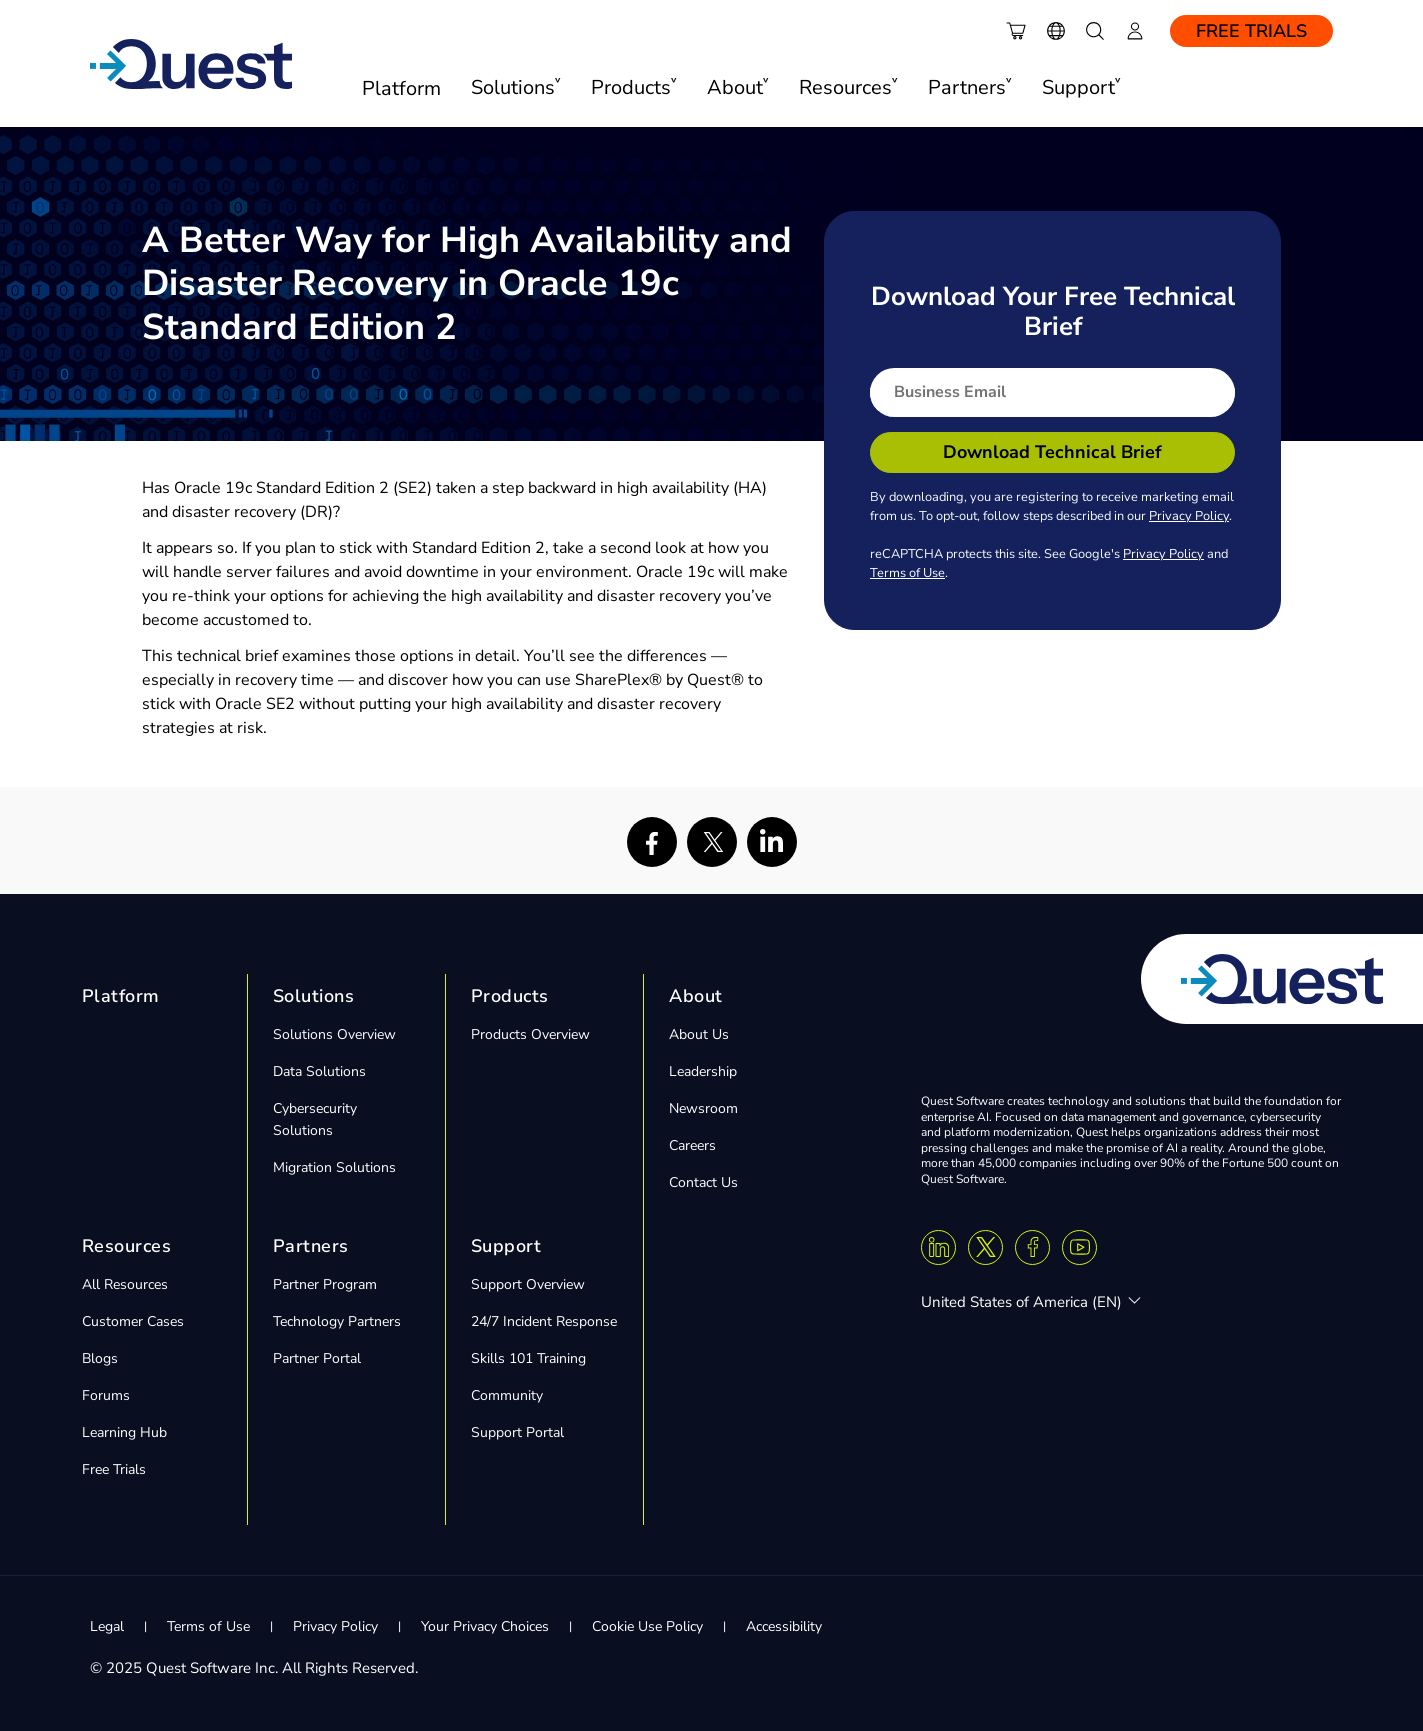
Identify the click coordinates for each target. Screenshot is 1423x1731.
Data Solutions (319, 1071)
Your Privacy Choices (485, 1626)
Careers (692, 1145)
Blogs (100, 1358)
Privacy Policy (1189, 516)
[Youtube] (1079, 1247)
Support (506, 1246)
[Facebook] (1032, 1247)
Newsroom (703, 1108)
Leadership (703, 1071)
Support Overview (528, 1284)
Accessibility (784, 1626)
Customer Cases (133, 1321)
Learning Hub (124, 1432)
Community (507, 1395)
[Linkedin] (938, 1247)
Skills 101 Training (528, 1358)
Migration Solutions (334, 1167)
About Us (699, 1034)
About (696, 996)
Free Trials (1251, 31)
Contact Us (703, 1182)
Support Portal (517, 1432)
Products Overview (530, 1034)
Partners (311, 1246)
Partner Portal (317, 1358)
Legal (107, 1626)
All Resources (125, 1284)
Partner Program (325, 1284)
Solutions (314, 996)
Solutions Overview (334, 1034)
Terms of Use (907, 573)
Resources (127, 1246)
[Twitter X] (985, 1247)
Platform (401, 88)
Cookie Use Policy (647, 1626)
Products (510, 996)
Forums (106, 1395)
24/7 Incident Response (544, 1321)
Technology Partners (337, 1321)
